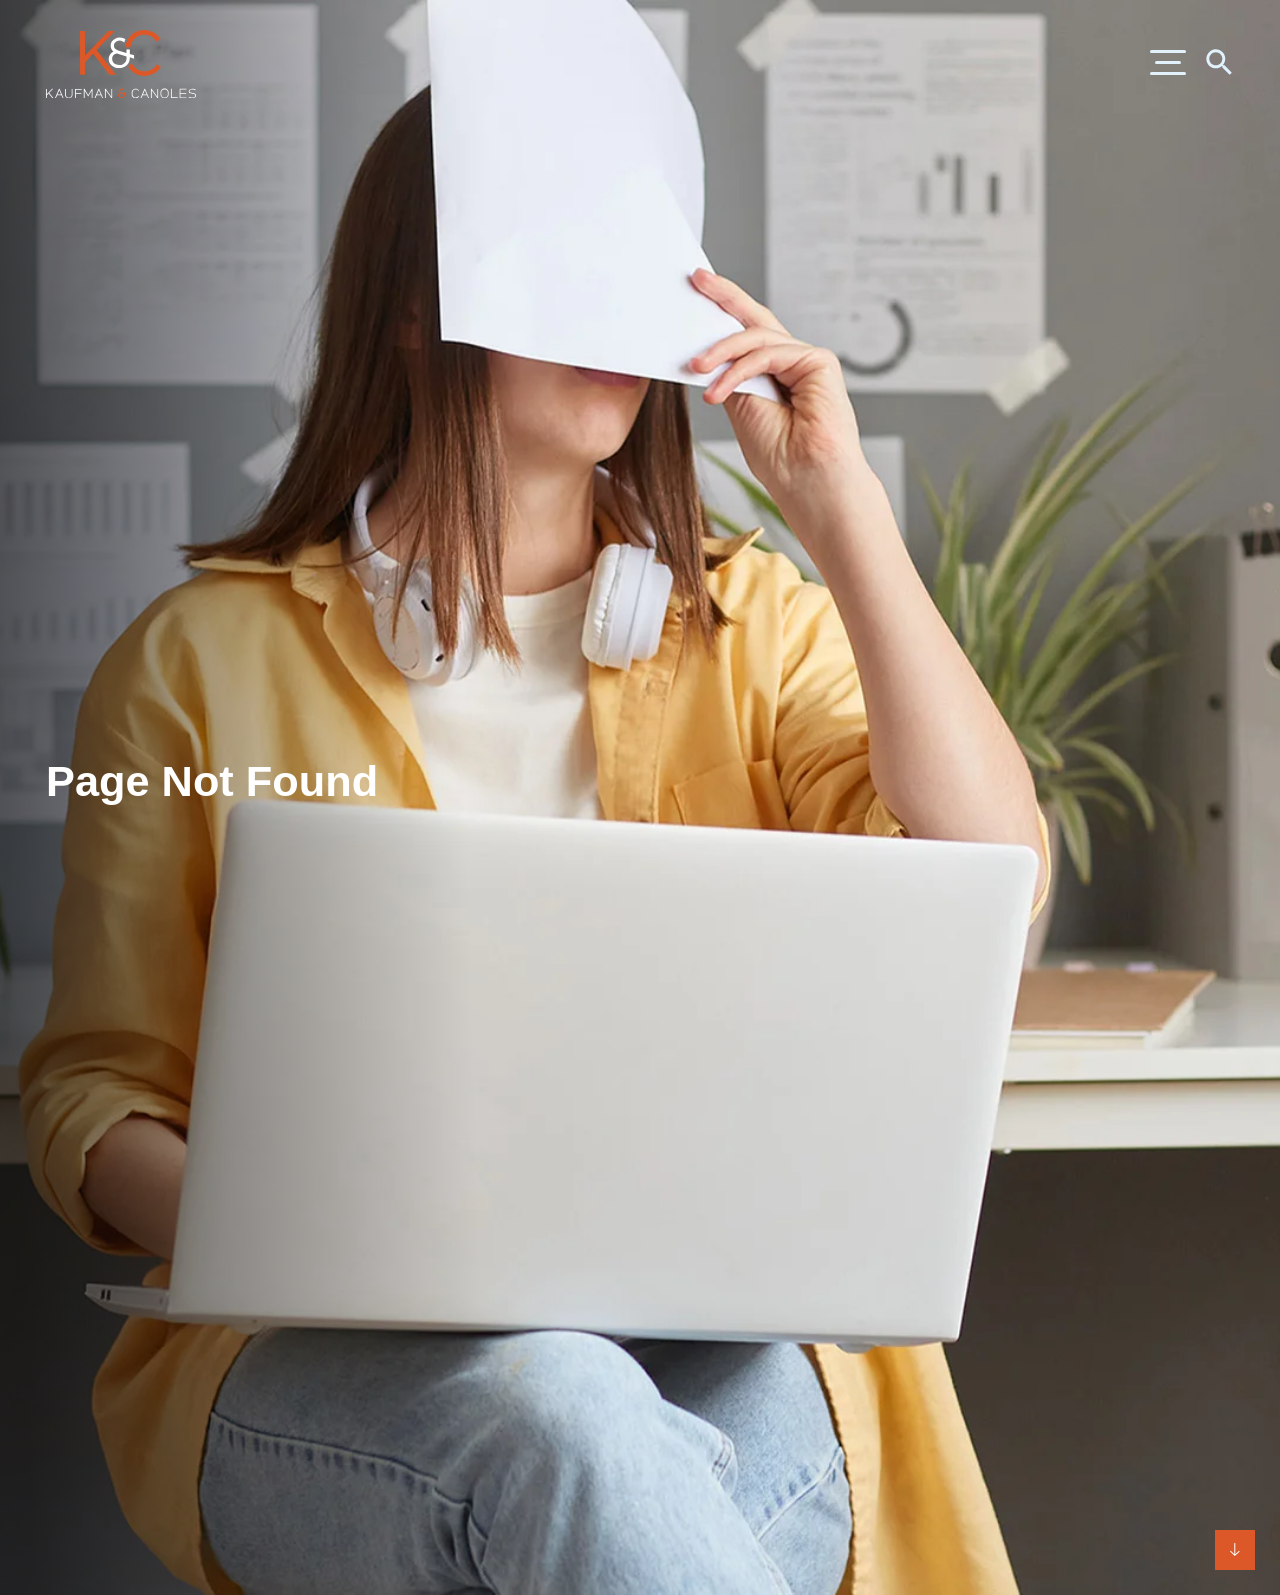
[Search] (1218, 61)
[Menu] (1168, 64)
